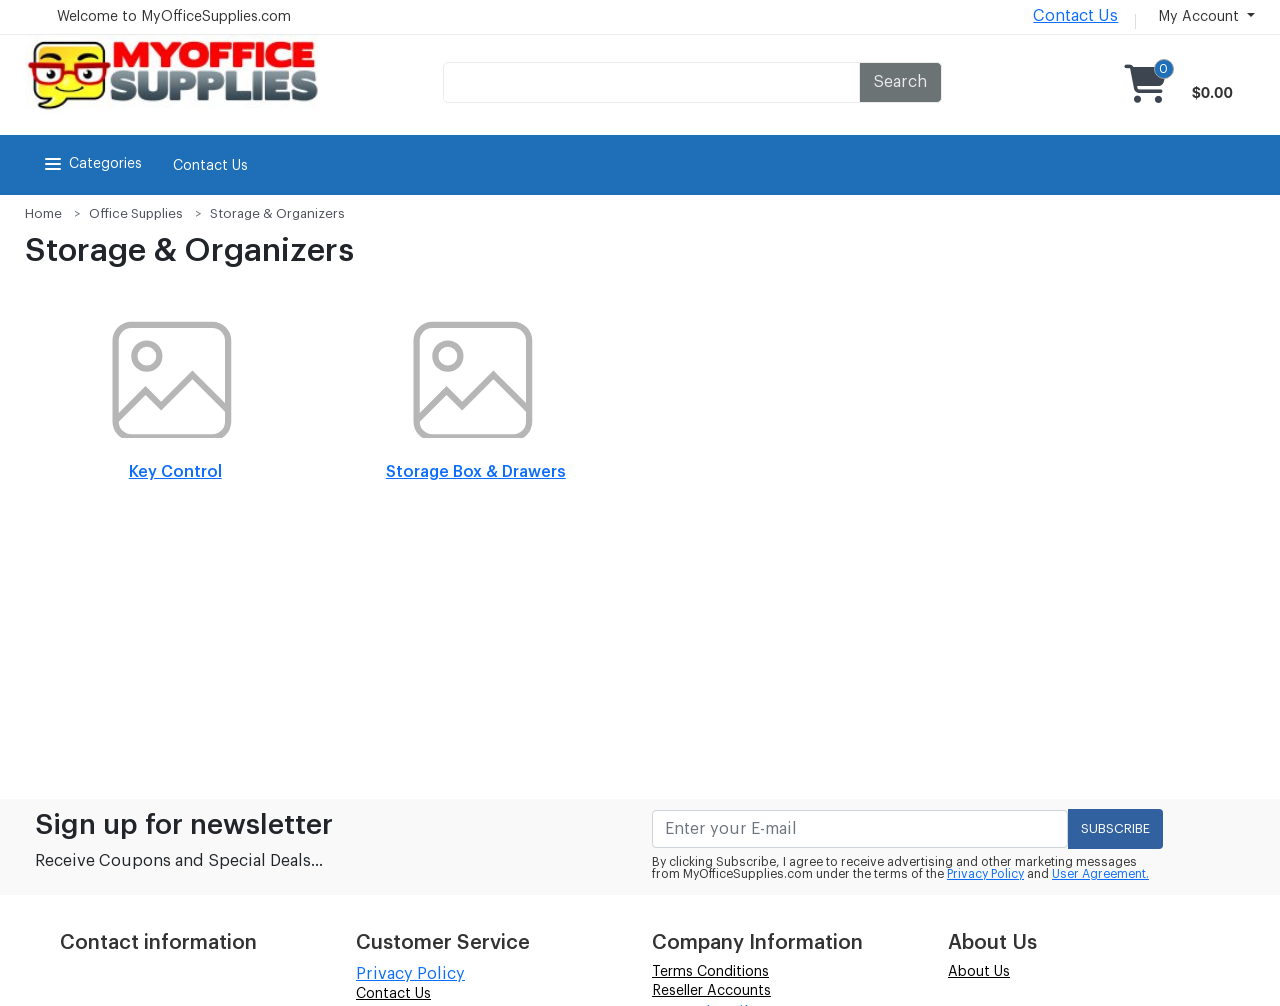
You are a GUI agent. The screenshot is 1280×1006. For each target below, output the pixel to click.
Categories (91, 164)
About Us (979, 972)
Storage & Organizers (277, 213)
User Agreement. (1100, 874)
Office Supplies (136, 213)
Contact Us (1075, 16)
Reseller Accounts (711, 991)
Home (43, 213)
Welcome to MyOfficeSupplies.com (174, 17)
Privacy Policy (985, 874)
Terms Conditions (710, 972)
